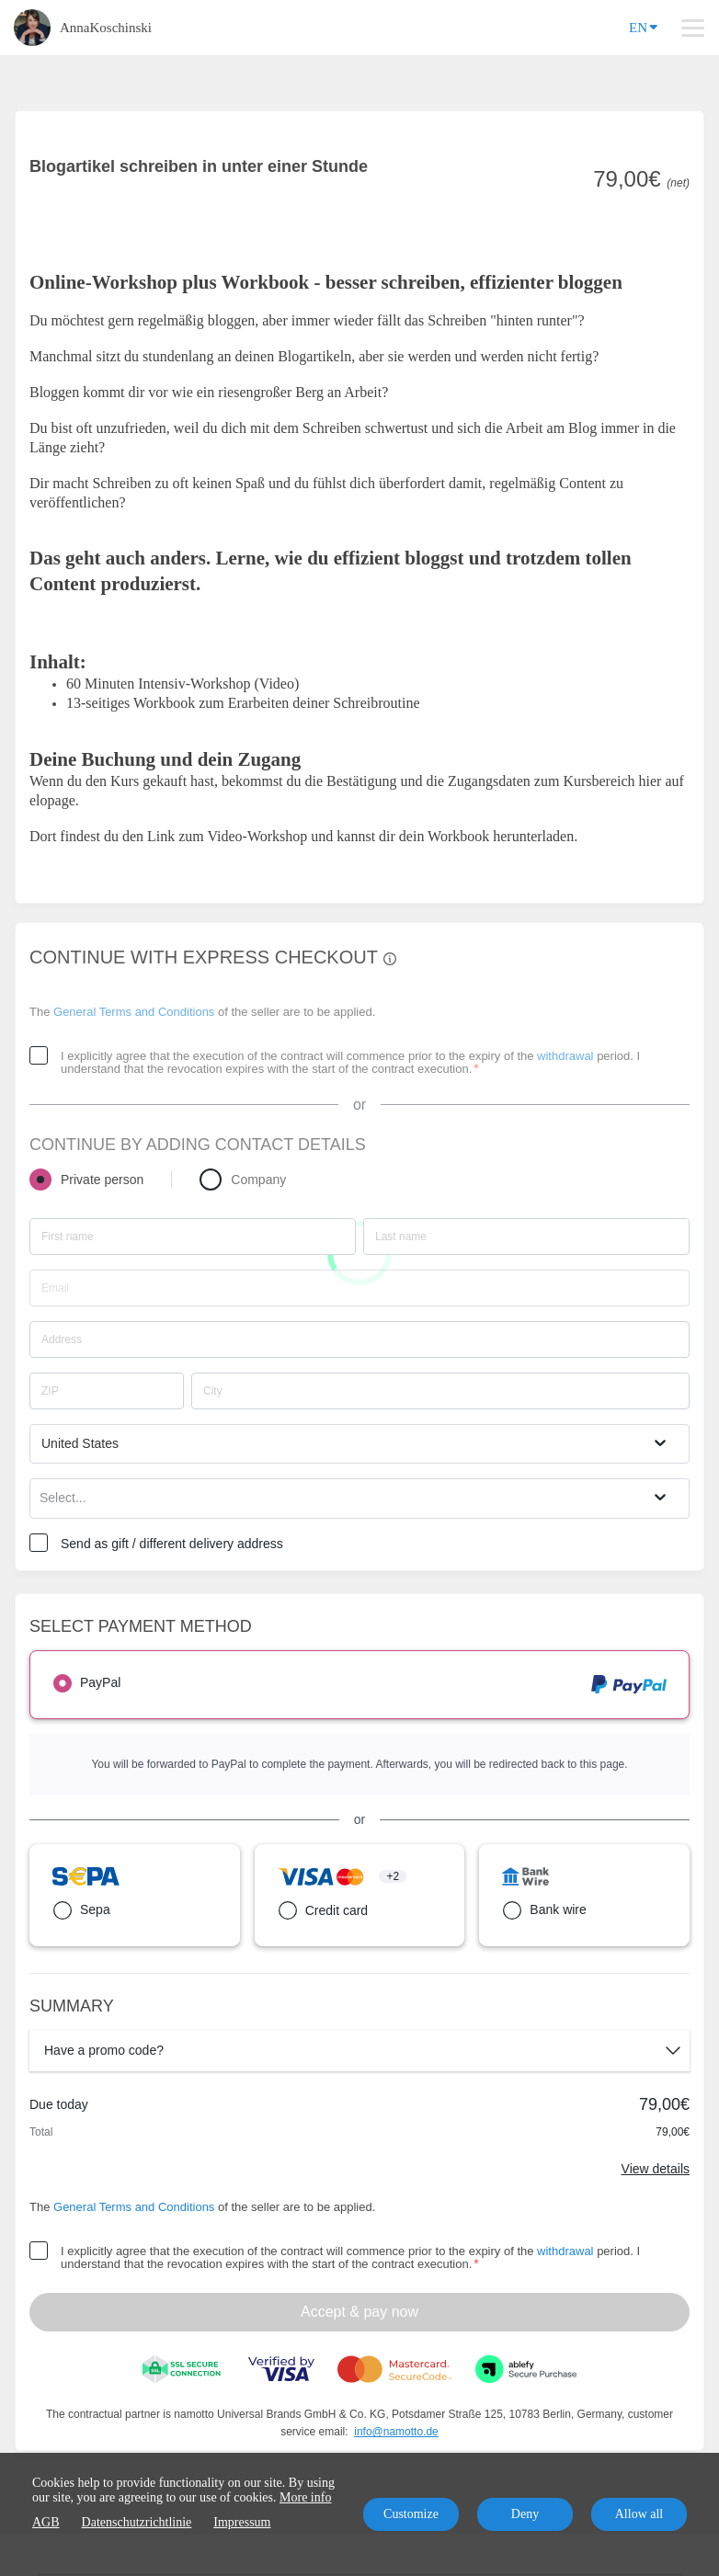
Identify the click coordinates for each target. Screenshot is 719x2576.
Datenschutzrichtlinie (137, 2522)
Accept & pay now (359, 2312)
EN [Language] (643, 26)
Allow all (639, 2514)
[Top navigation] (693, 28)
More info (305, 2497)
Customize (411, 2514)
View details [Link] (656, 2168)
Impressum (241, 2522)
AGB (46, 2522)
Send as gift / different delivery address (172, 1543)
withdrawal (565, 1056)
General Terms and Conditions (133, 1012)
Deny (525, 2514)
